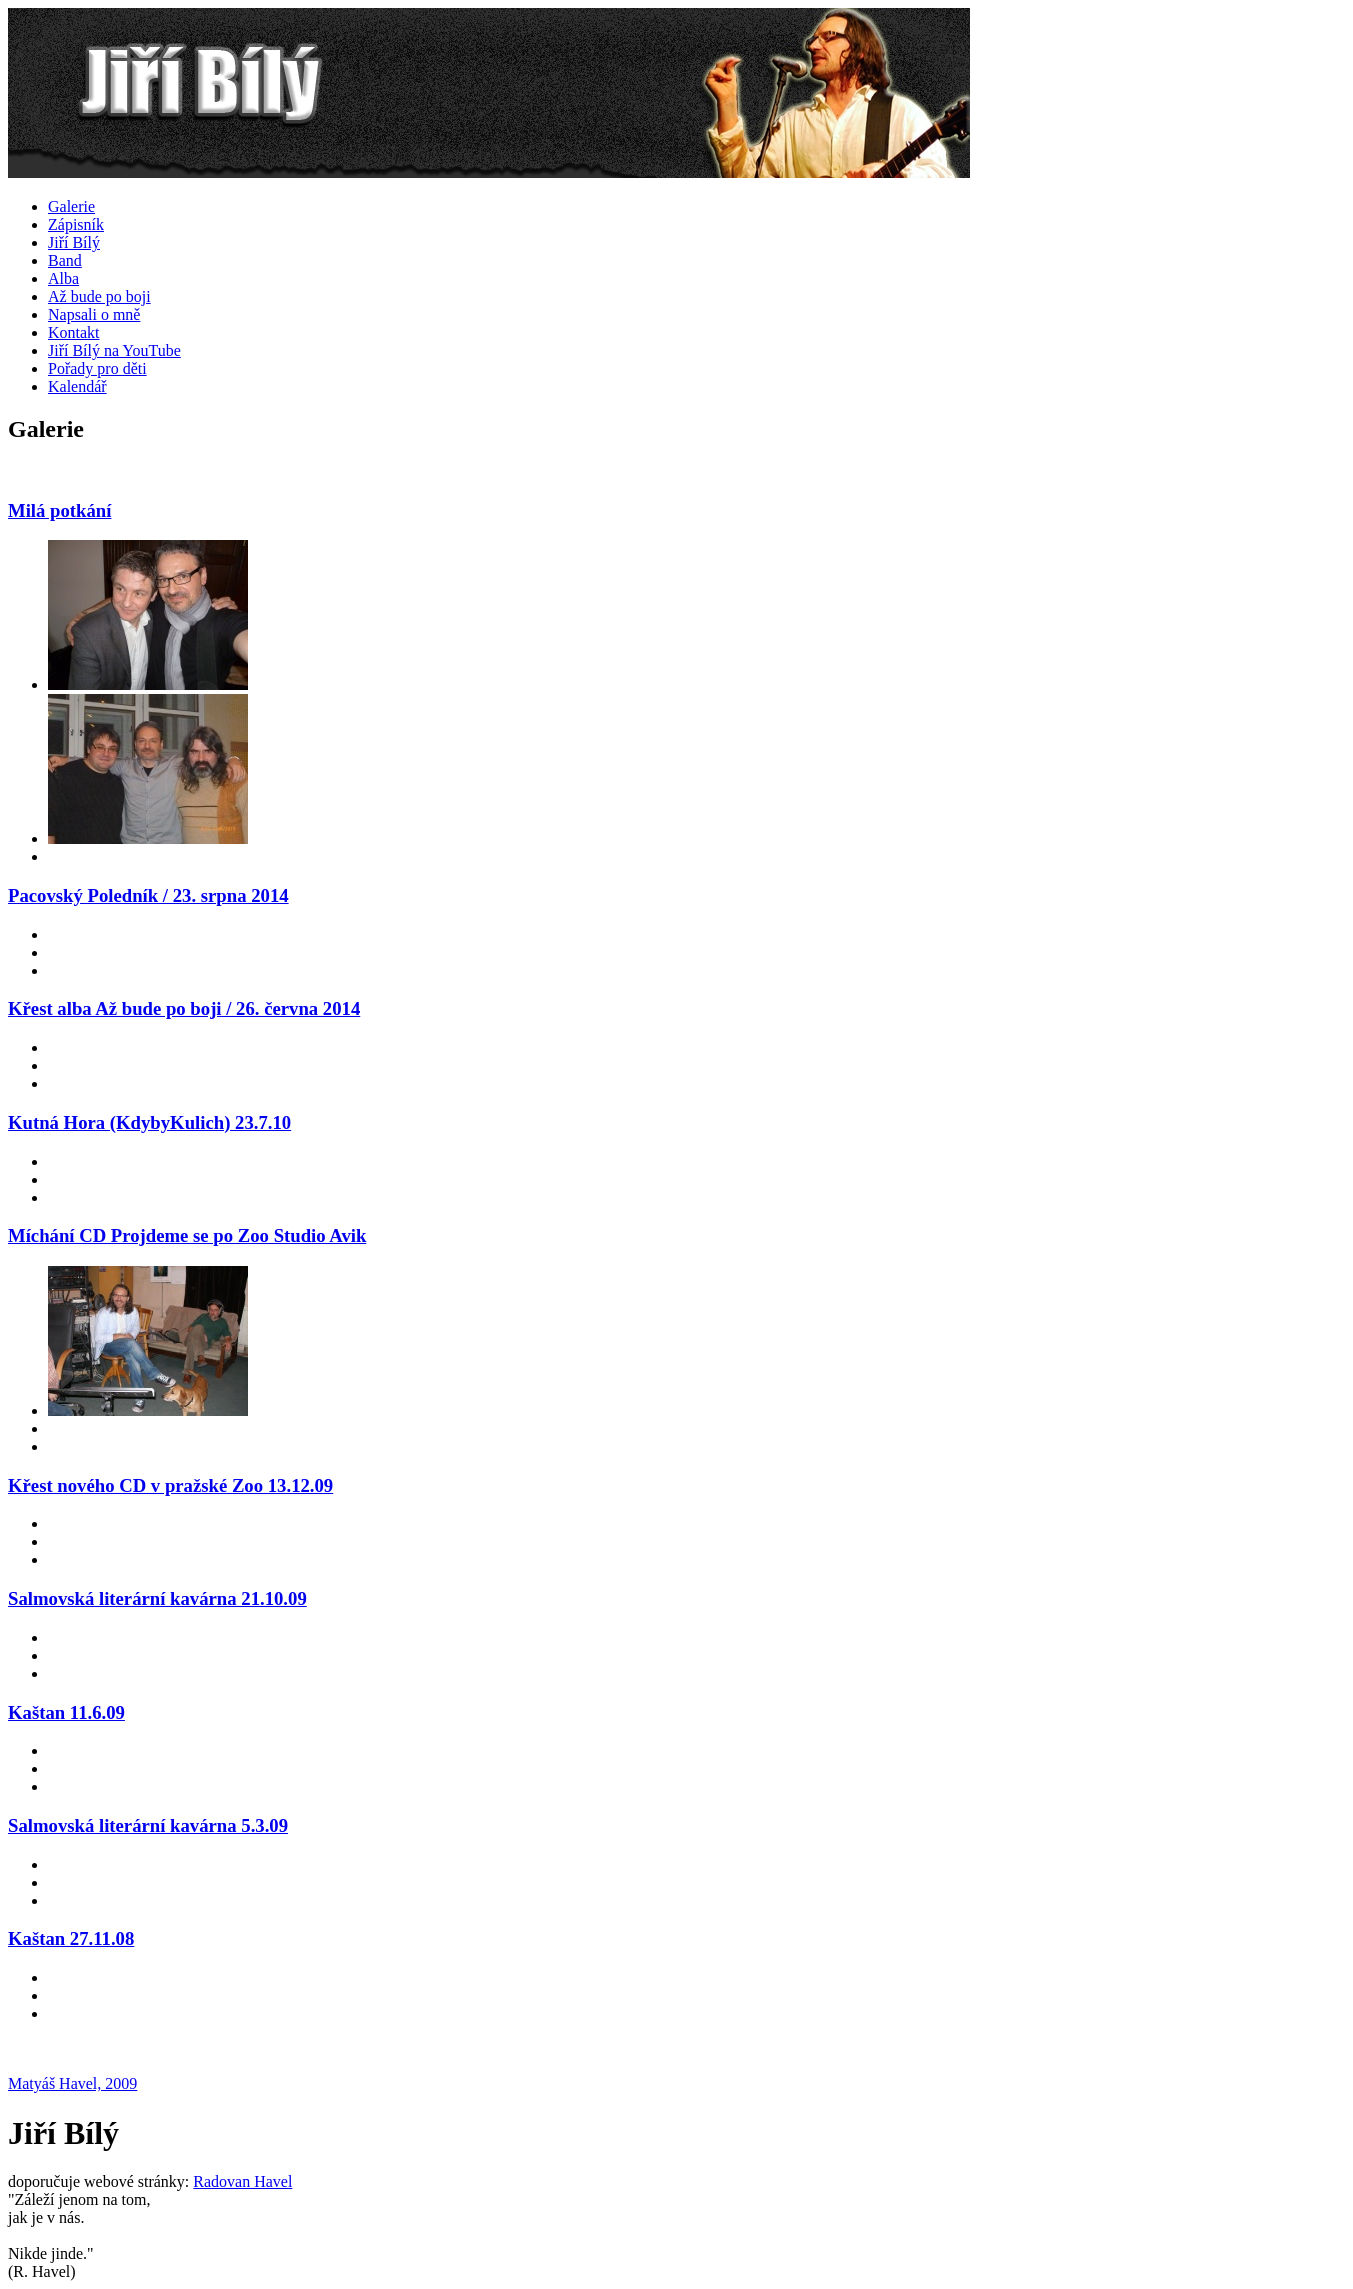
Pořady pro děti (97, 368)
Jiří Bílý (74, 242)
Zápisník (76, 224)
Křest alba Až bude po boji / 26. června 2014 (184, 1008)
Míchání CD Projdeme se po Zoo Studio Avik (187, 1235)
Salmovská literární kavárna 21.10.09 (157, 1598)
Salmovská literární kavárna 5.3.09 (148, 1825)
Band (65, 260)
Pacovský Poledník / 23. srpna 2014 (148, 895)
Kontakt (74, 332)
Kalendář (77, 386)
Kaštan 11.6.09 (66, 1712)
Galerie (71, 206)
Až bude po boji (99, 296)
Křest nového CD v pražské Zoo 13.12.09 (170, 1485)
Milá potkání (59, 510)
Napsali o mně (94, 314)
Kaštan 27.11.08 (71, 1938)
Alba (63, 278)
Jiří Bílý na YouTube (114, 350)
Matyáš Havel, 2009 (72, 2083)
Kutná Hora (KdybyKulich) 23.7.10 (149, 1122)
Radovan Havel (242, 2181)
